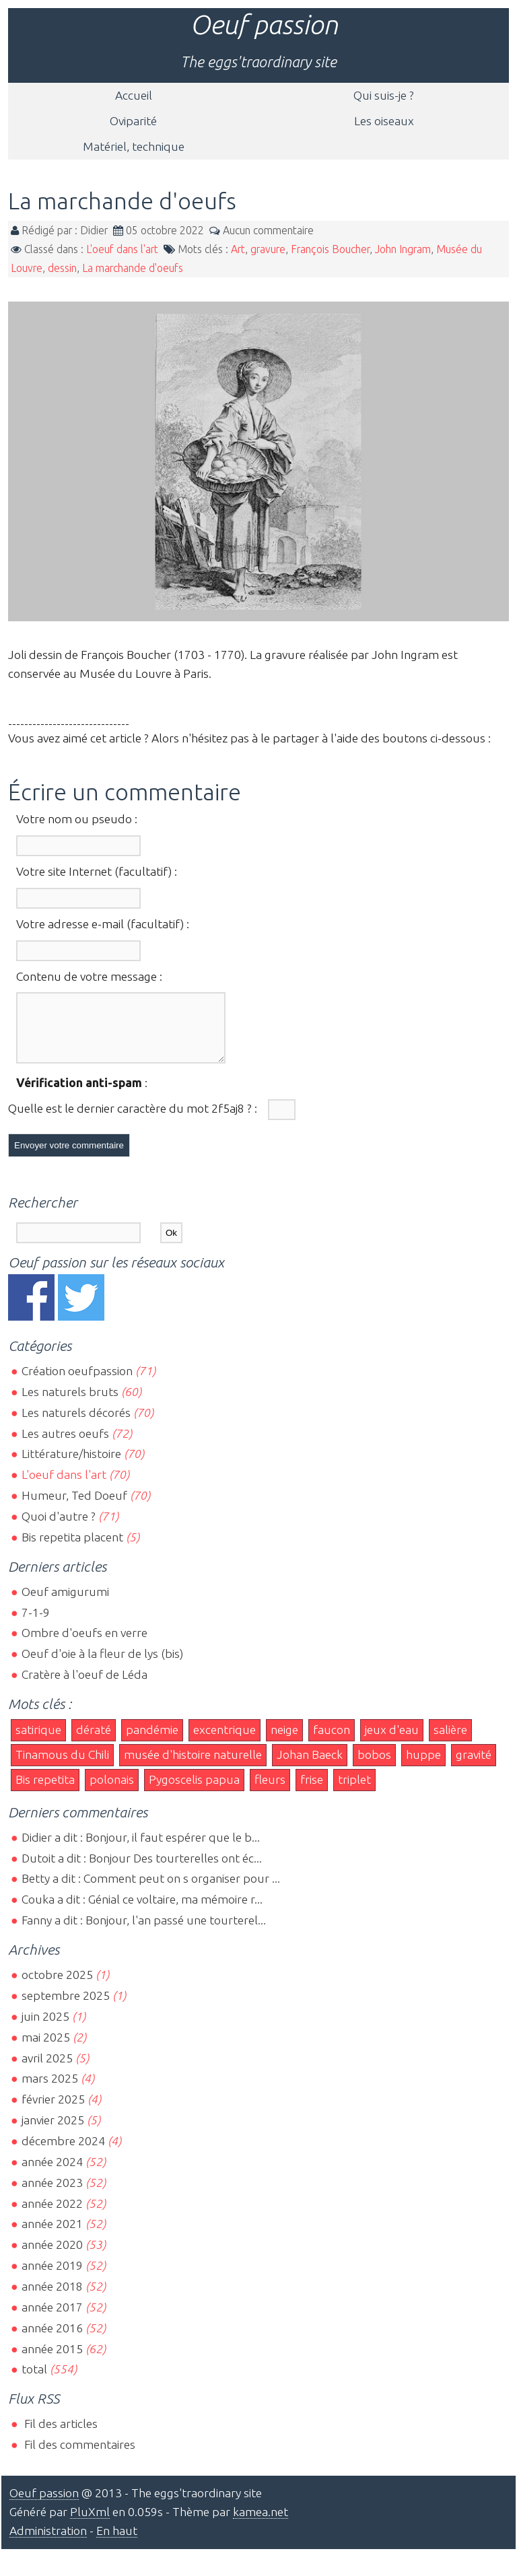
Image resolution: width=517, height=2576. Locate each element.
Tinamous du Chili (62, 1766)
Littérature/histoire (71, 1465)
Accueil (133, 95)
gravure (267, 249)
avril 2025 (47, 2070)
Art (238, 249)
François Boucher (330, 249)
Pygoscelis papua (194, 1791)
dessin (62, 268)
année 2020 (52, 2256)
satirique (38, 1741)
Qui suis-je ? (383, 95)
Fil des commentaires (78, 2456)
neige (284, 1741)
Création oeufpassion (77, 1383)
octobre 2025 (57, 1986)
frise (311, 1791)
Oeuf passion (264, 24)
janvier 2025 (53, 2132)
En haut (116, 2542)
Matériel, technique (133, 146)
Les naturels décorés (76, 1424)
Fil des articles (60, 2435)
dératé (93, 1741)
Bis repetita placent (72, 1549)
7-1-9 (36, 1624)
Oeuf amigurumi (65, 1603)
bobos (374, 1766)
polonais (112, 1791)
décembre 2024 (63, 2153)
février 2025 (53, 2111)
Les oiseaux (384, 120)
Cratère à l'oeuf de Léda (84, 1686)
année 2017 (52, 2319)
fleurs (269, 1791)
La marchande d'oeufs (132, 268)
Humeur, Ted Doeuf (74, 1507)
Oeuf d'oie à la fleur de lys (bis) (102, 1665)
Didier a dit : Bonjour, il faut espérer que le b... (141, 1849)
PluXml (90, 2523)
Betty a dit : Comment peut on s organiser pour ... (151, 1890)
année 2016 (52, 2340)
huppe (423, 1766)
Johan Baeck (310, 1766)
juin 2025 (45, 2028)
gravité (473, 1766)
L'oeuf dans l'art (122, 249)
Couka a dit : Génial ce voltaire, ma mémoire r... (142, 1911)
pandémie (152, 1741)
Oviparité (133, 120)
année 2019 (52, 2277)
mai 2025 (46, 2049)
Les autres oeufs (65, 1445)
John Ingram (403, 249)
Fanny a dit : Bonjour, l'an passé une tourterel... (144, 1932)
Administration (48, 2542)
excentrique (224, 1741)
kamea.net (260, 2523)
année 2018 (52, 2298)
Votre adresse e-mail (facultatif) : (102, 923)
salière (450, 1741)
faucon (331, 1741)
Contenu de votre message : (89, 976)
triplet (354, 1791)
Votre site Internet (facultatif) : (96, 871)
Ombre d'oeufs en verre (84, 1644)
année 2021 (52, 2235)
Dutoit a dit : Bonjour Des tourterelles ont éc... (142, 1870)
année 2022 (52, 2215)
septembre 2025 (66, 2007)
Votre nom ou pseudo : (76, 818)
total (36, 2381)
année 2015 (52, 2361)
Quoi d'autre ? (59, 1528)
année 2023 (52, 2194)
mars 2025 (50, 2090)
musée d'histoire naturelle (193, 1766)
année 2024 (52, 2173)
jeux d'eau (392, 1741)
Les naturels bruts (70, 1403)
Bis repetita (45, 1791)
